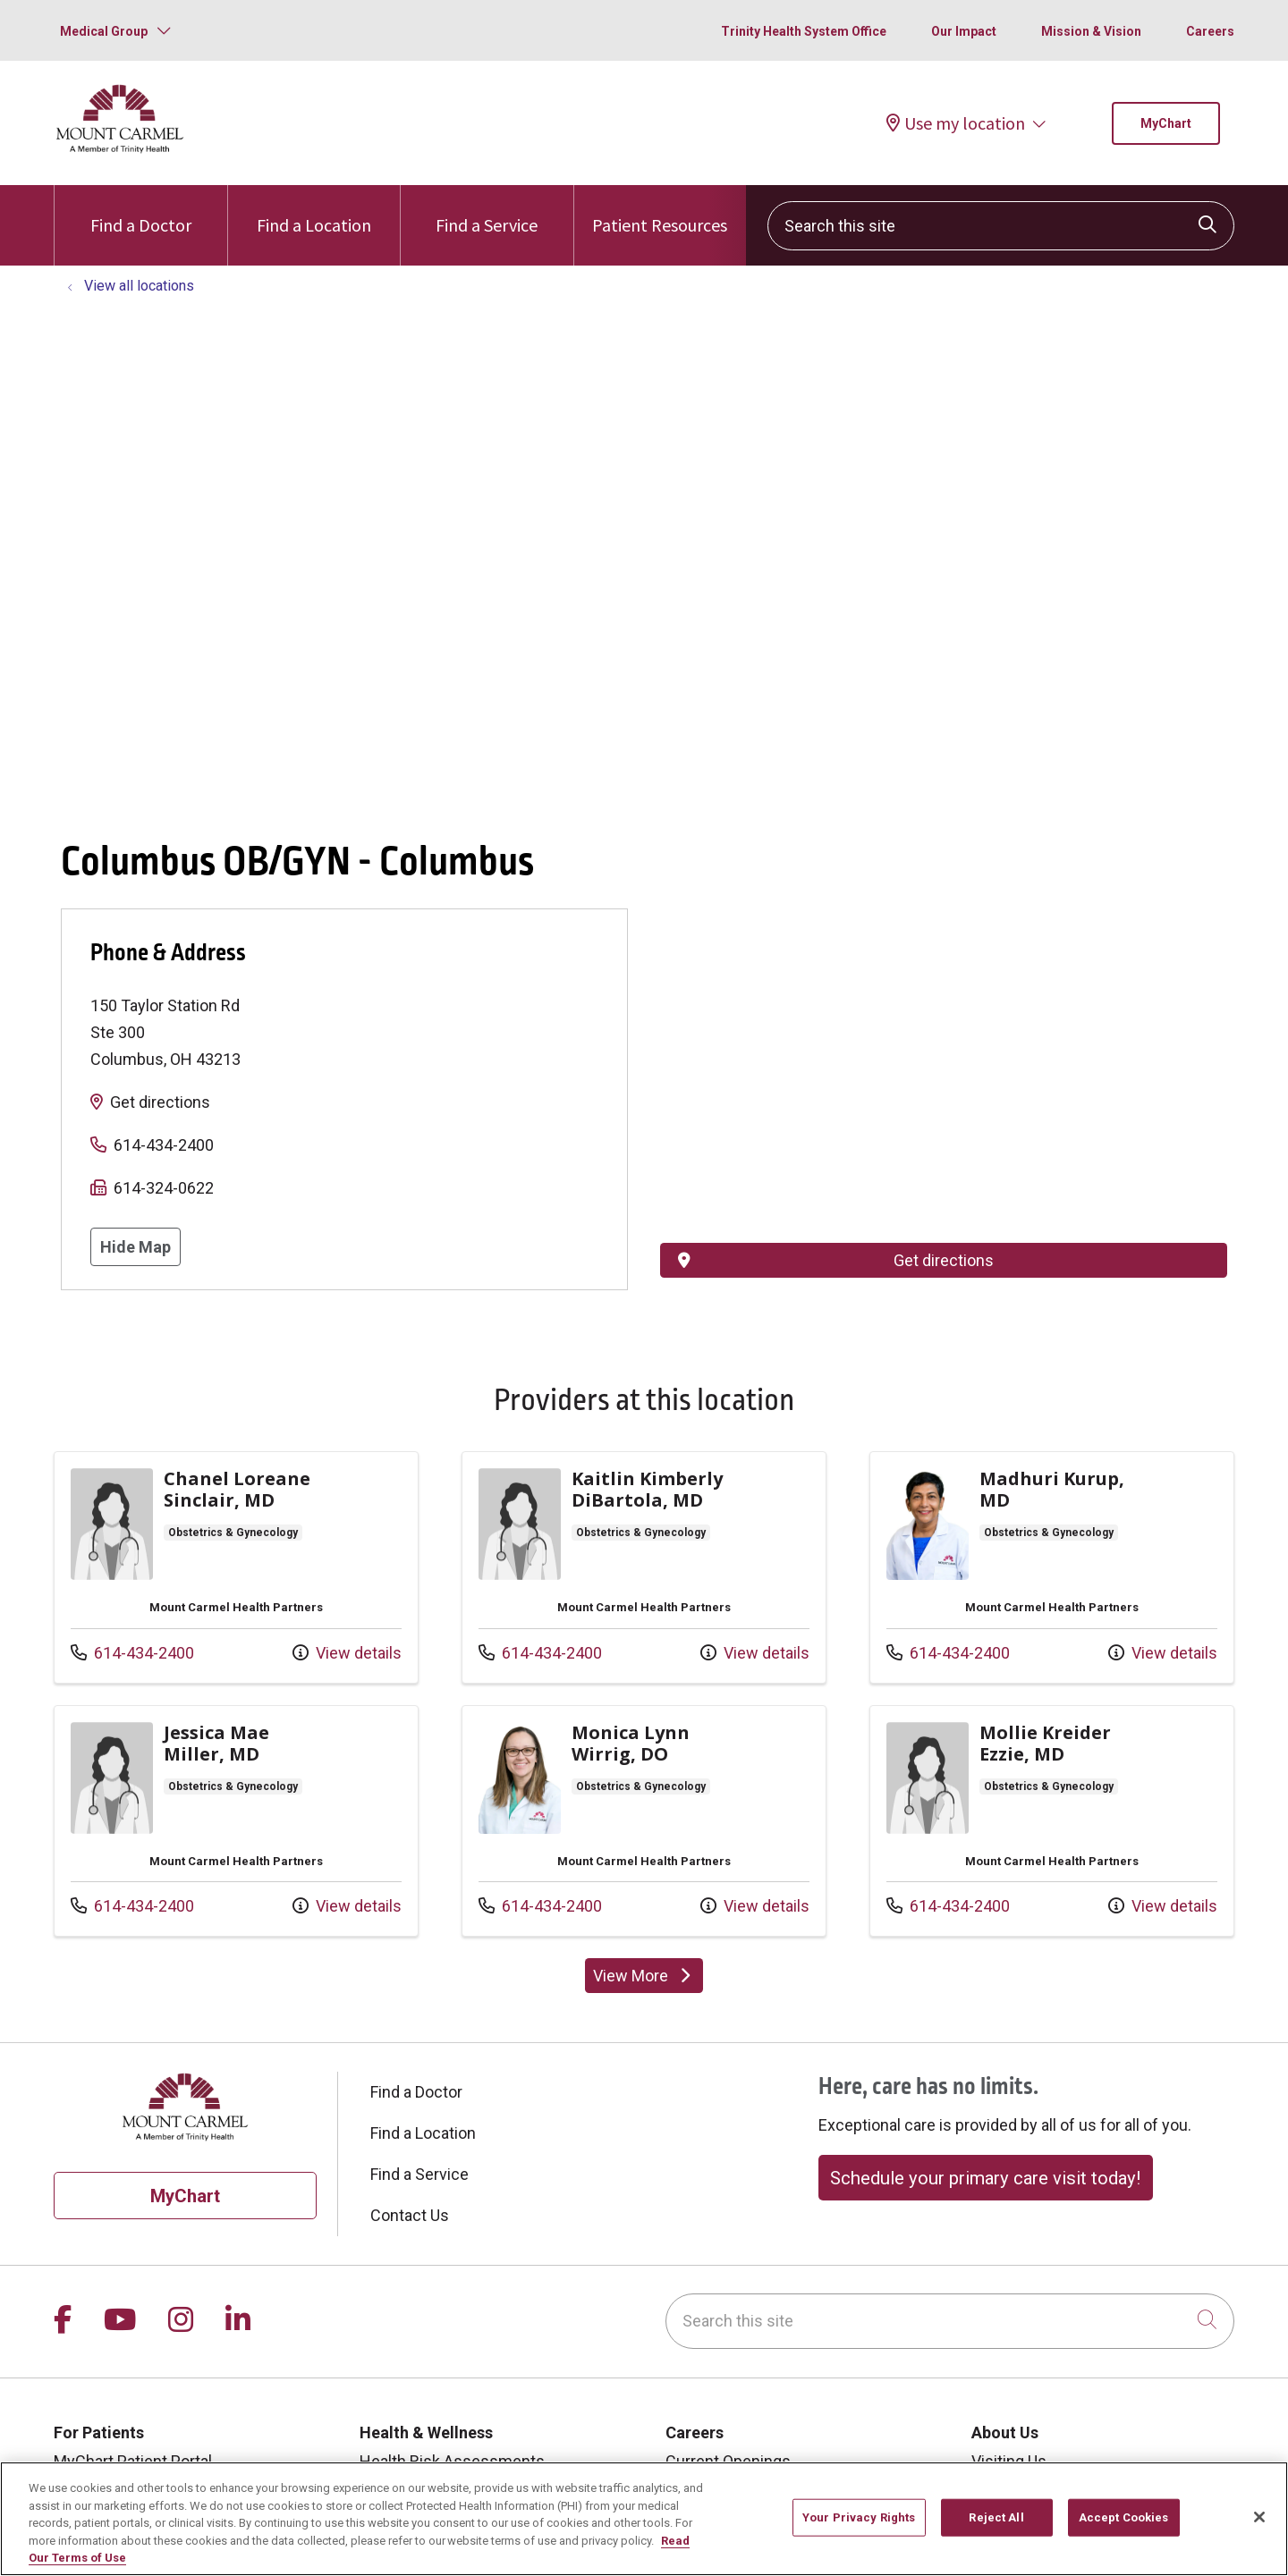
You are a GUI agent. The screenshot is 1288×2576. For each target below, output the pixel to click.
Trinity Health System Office (803, 31)
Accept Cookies (1124, 2517)
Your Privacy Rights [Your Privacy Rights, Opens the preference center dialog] (858, 2517)
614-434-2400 (164, 1145)
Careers (1210, 31)
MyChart (1165, 123)
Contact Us (409, 2215)
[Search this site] (1000, 225)
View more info (236, 1567)
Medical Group (104, 31)
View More (644, 1975)
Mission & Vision (1091, 31)
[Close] (1259, 2517)
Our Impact (963, 31)
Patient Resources (659, 210)
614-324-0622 (164, 1187)
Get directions (160, 1102)
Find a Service (486, 210)
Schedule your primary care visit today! (985, 2178)
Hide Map (135, 1246)
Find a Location (314, 210)
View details (347, 1652)
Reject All (996, 2517)
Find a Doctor (141, 210)
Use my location (955, 123)
